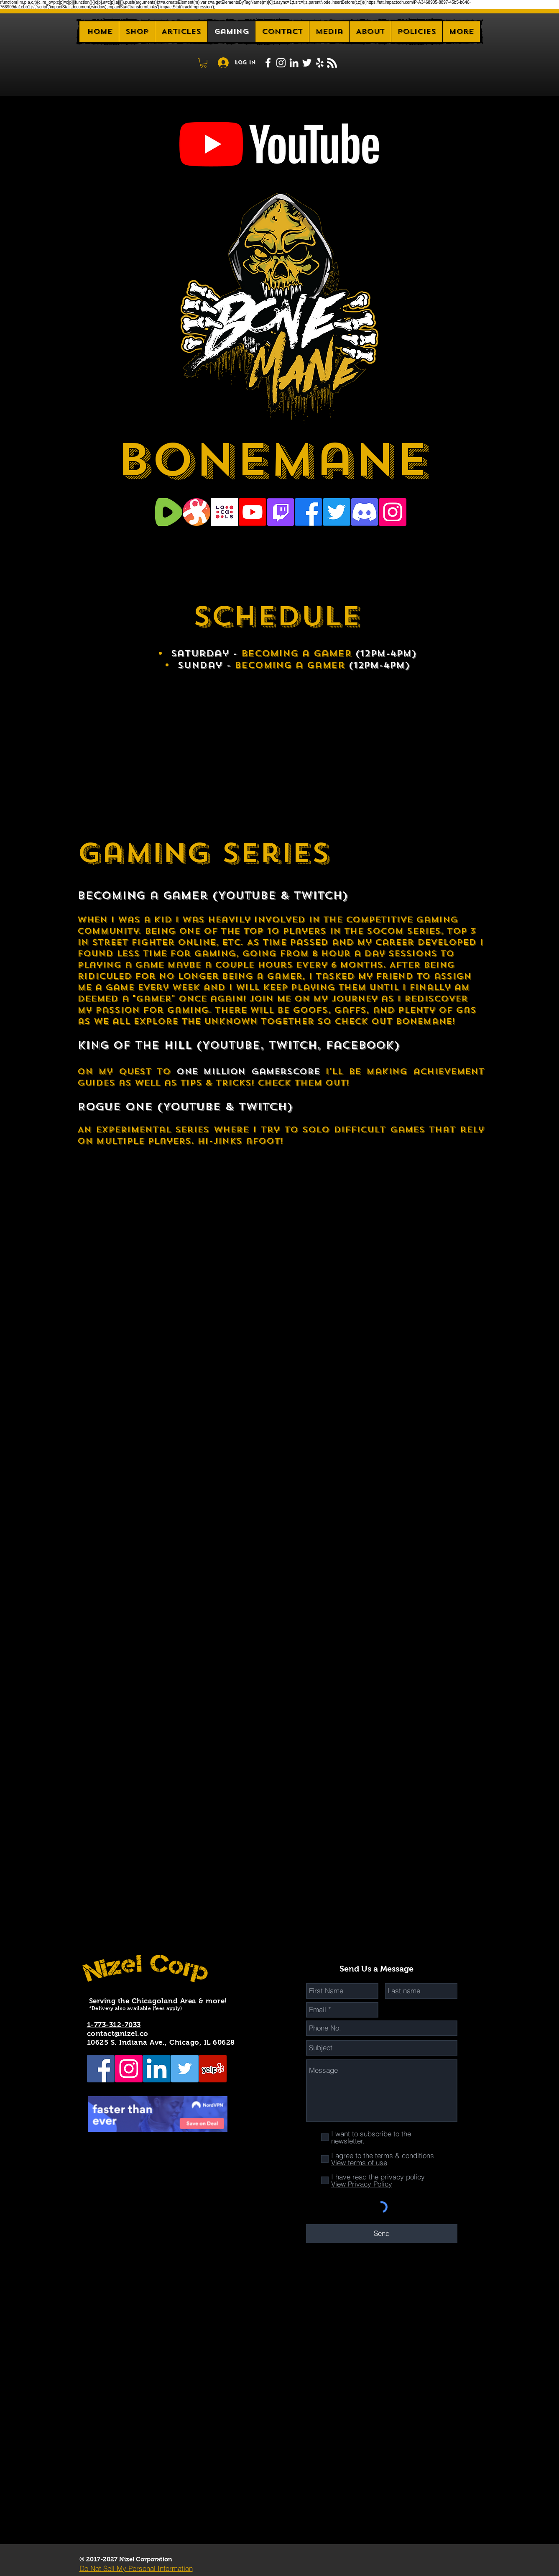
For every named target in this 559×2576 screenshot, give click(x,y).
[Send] (381, 2233)
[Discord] (364, 512)
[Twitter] (336, 512)
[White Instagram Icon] (281, 62)
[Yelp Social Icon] (213, 2068)
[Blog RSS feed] (332, 63)
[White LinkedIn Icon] (294, 62)
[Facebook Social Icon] (101, 2068)
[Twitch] (280, 512)
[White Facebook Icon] (268, 62)
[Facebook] (308, 512)
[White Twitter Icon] (307, 62)
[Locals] (224, 512)
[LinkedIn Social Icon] (157, 2068)
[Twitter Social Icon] (185, 2068)
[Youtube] (252, 512)
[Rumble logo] (168, 512)
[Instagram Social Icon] (392, 512)
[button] (370, 31)
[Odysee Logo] (196, 512)
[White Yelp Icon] (320, 62)
